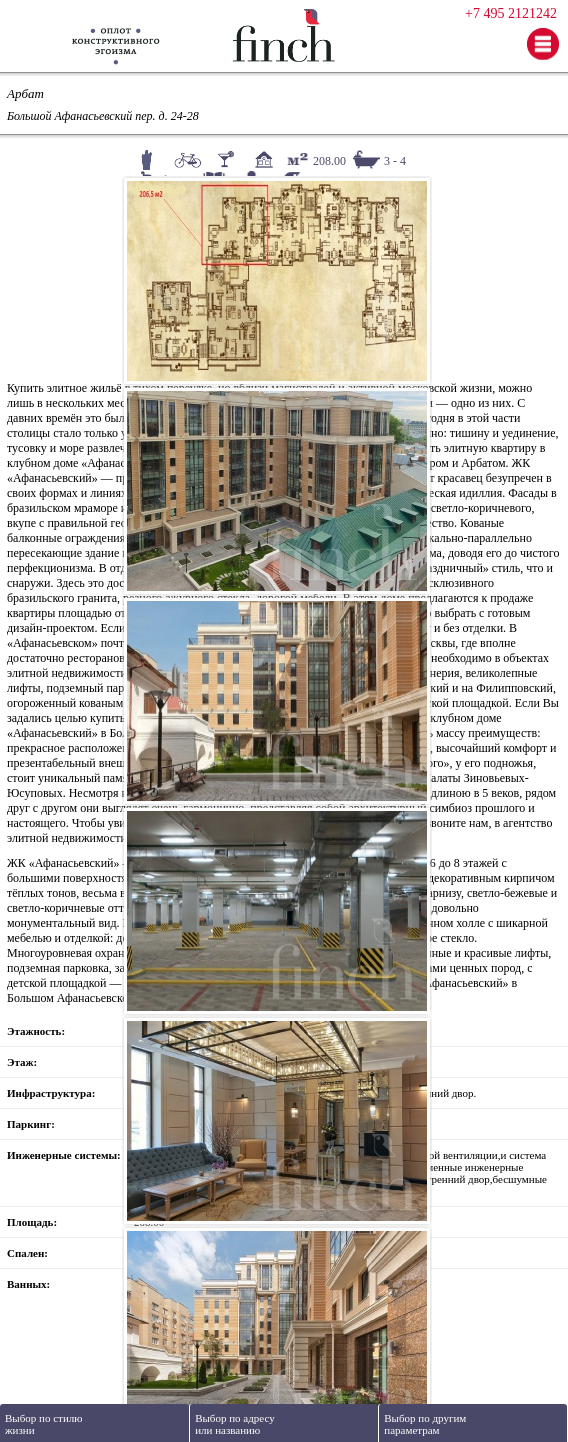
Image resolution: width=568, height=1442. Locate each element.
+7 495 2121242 (511, 13)
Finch (284, 35)
